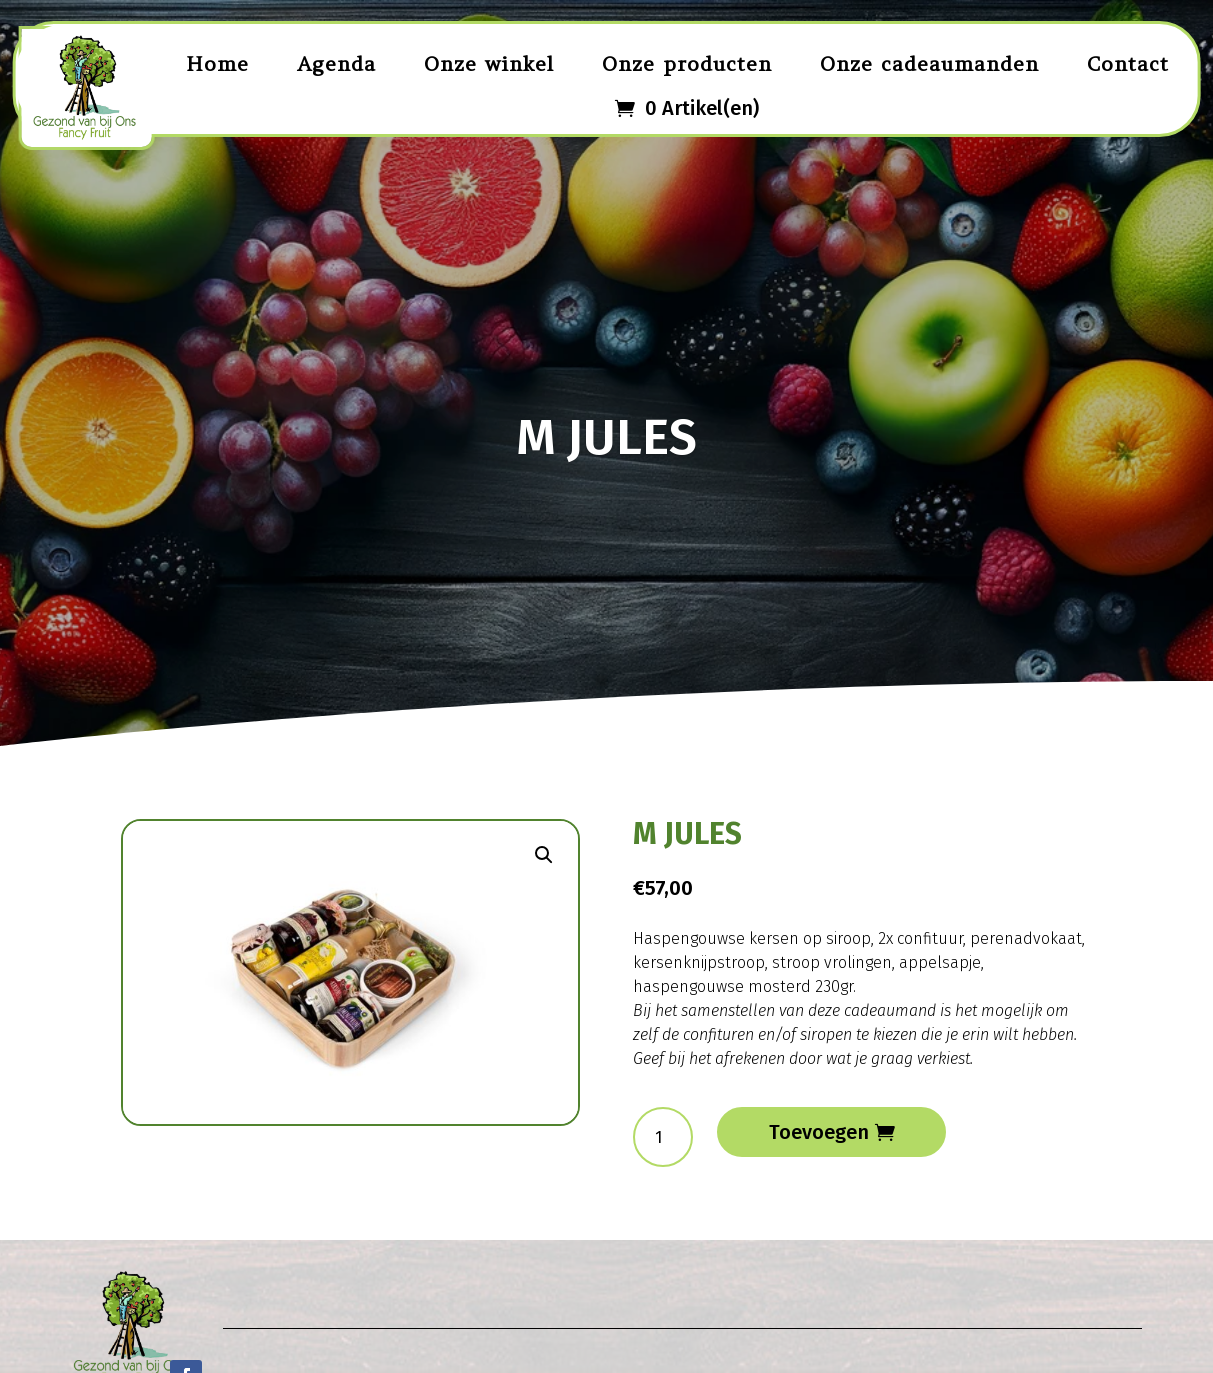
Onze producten (687, 63)
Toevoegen (819, 1132)
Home (217, 63)
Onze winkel (489, 63)
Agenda (336, 63)
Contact (1128, 63)
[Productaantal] (663, 1137)
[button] (544, 855)
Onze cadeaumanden (929, 63)
